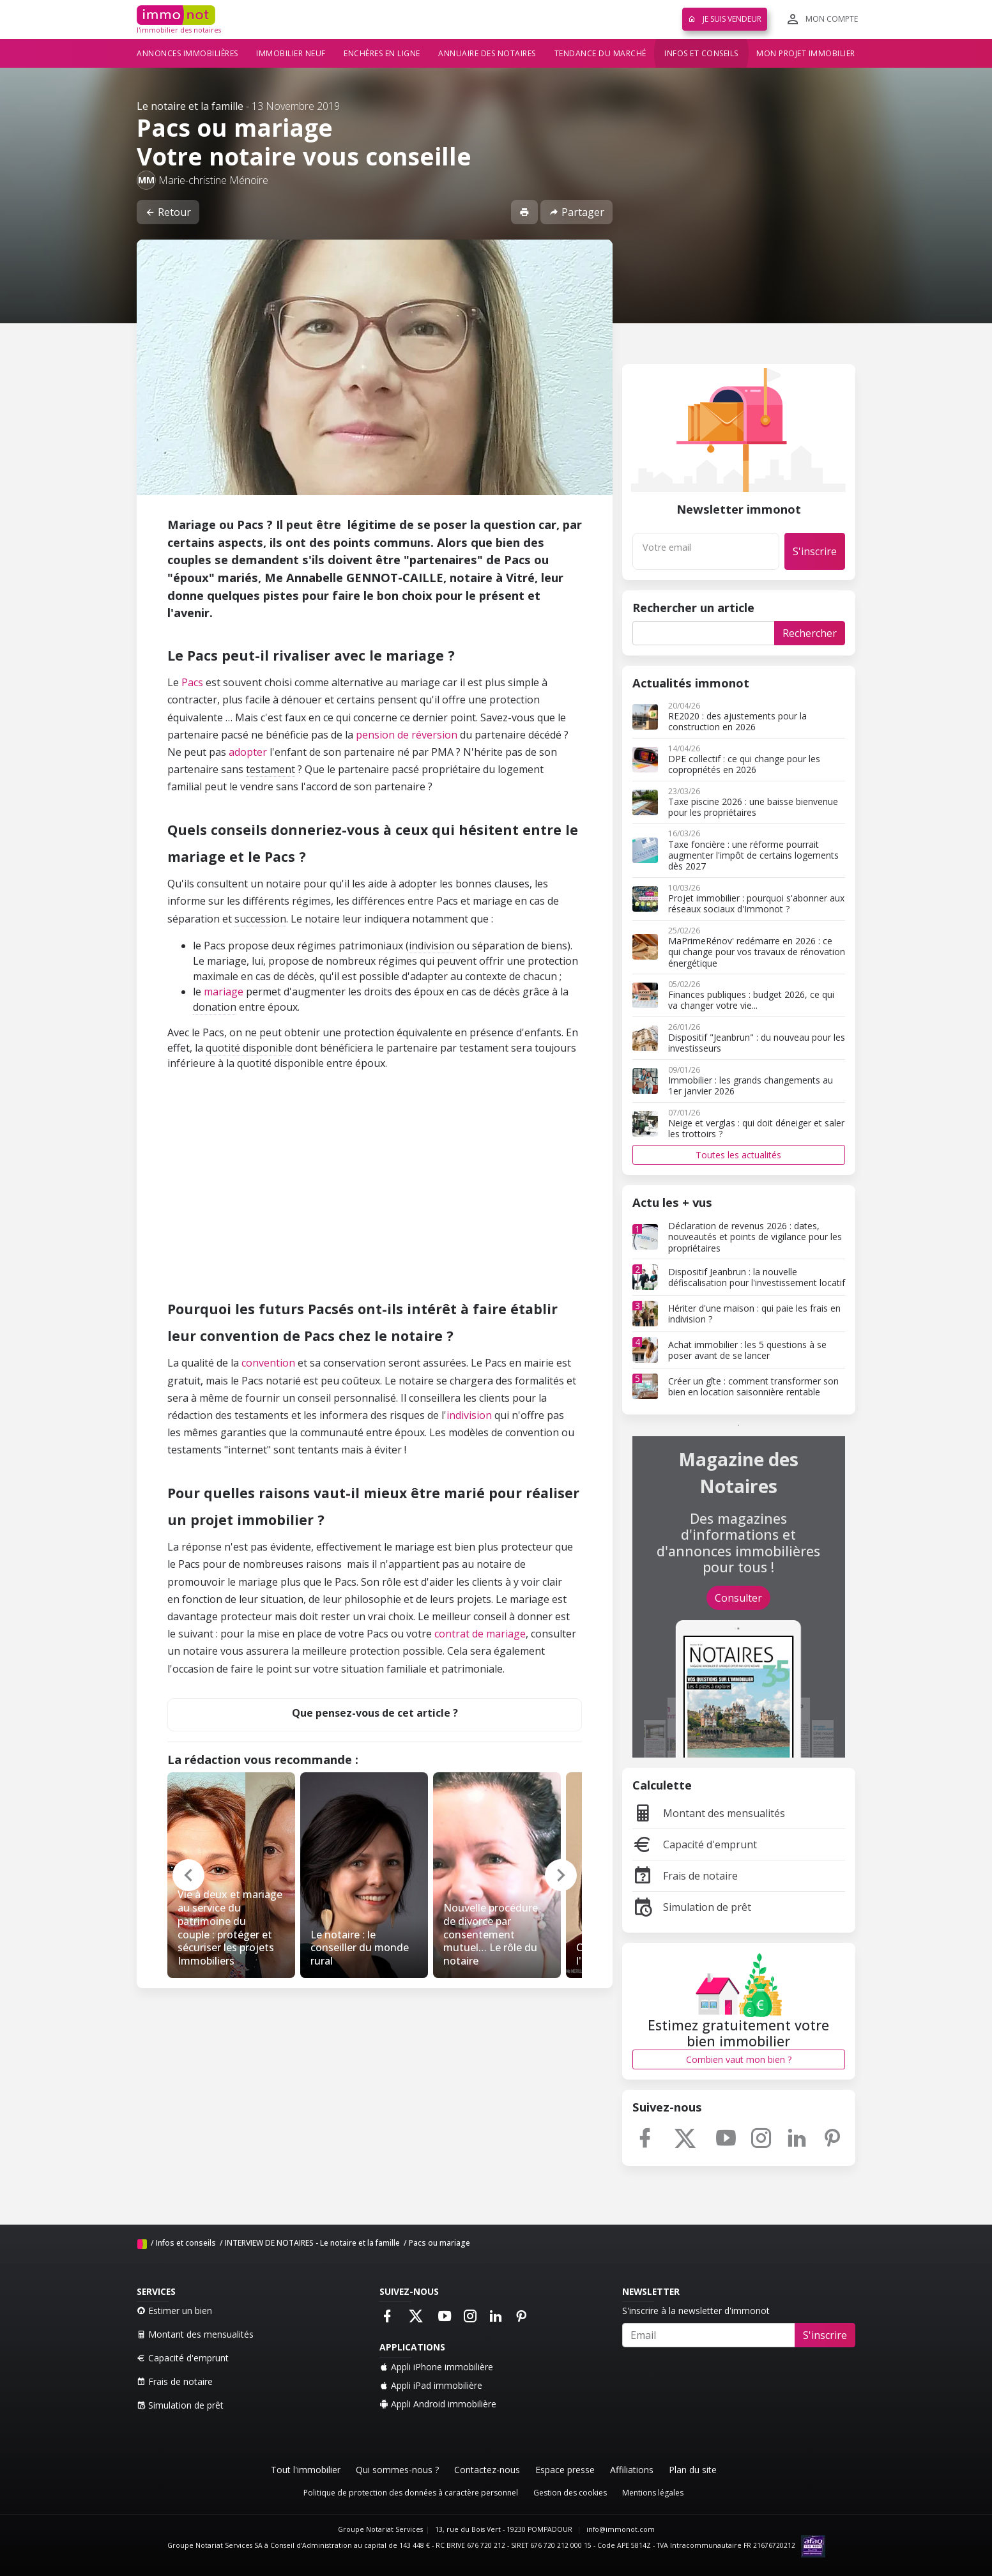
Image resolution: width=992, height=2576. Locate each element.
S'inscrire (815, 551)
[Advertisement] (374, 1196)
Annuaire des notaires (487, 53)
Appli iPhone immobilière (436, 2367)
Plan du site (693, 2470)
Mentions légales (652, 2492)
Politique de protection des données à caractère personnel (410, 2492)
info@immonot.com (620, 2529)
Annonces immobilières (187, 53)
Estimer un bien (174, 2310)
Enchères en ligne (382, 53)
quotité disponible (249, 1048)
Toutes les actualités (738, 1155)
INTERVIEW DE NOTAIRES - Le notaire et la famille (312, 2242)
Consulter (738, 1598)
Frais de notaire (685, 1875)
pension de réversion (406, 735)
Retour (168, 212)
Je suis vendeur (724, 18)
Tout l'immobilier (305, 2470)
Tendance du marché (600, 53)
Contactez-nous (487, 2470)
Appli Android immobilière (437, 2404)
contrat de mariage (480, 1634)
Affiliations (631, 2470)
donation (214, 1007)
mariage (223, 992)
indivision (431, 946)
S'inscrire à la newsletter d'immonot (696, 2310)
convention (268, 1363)
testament (270, 769)
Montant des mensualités (708, 1813)
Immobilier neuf (291, 53)
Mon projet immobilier (805, 53)
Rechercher (809, 633)
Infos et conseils (701, 53)
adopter (248, 752)
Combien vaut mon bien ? (738, 2059)
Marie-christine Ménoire (213, 180)
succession (260, 919)
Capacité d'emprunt (694, 1844)
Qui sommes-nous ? (397, 2470)
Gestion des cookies (570, 2492)
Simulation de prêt (691, 1907)
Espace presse (565, 2470)
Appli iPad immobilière (430, 2385)
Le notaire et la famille (190, 106)
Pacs (192, 682)
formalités (539, 1381)
